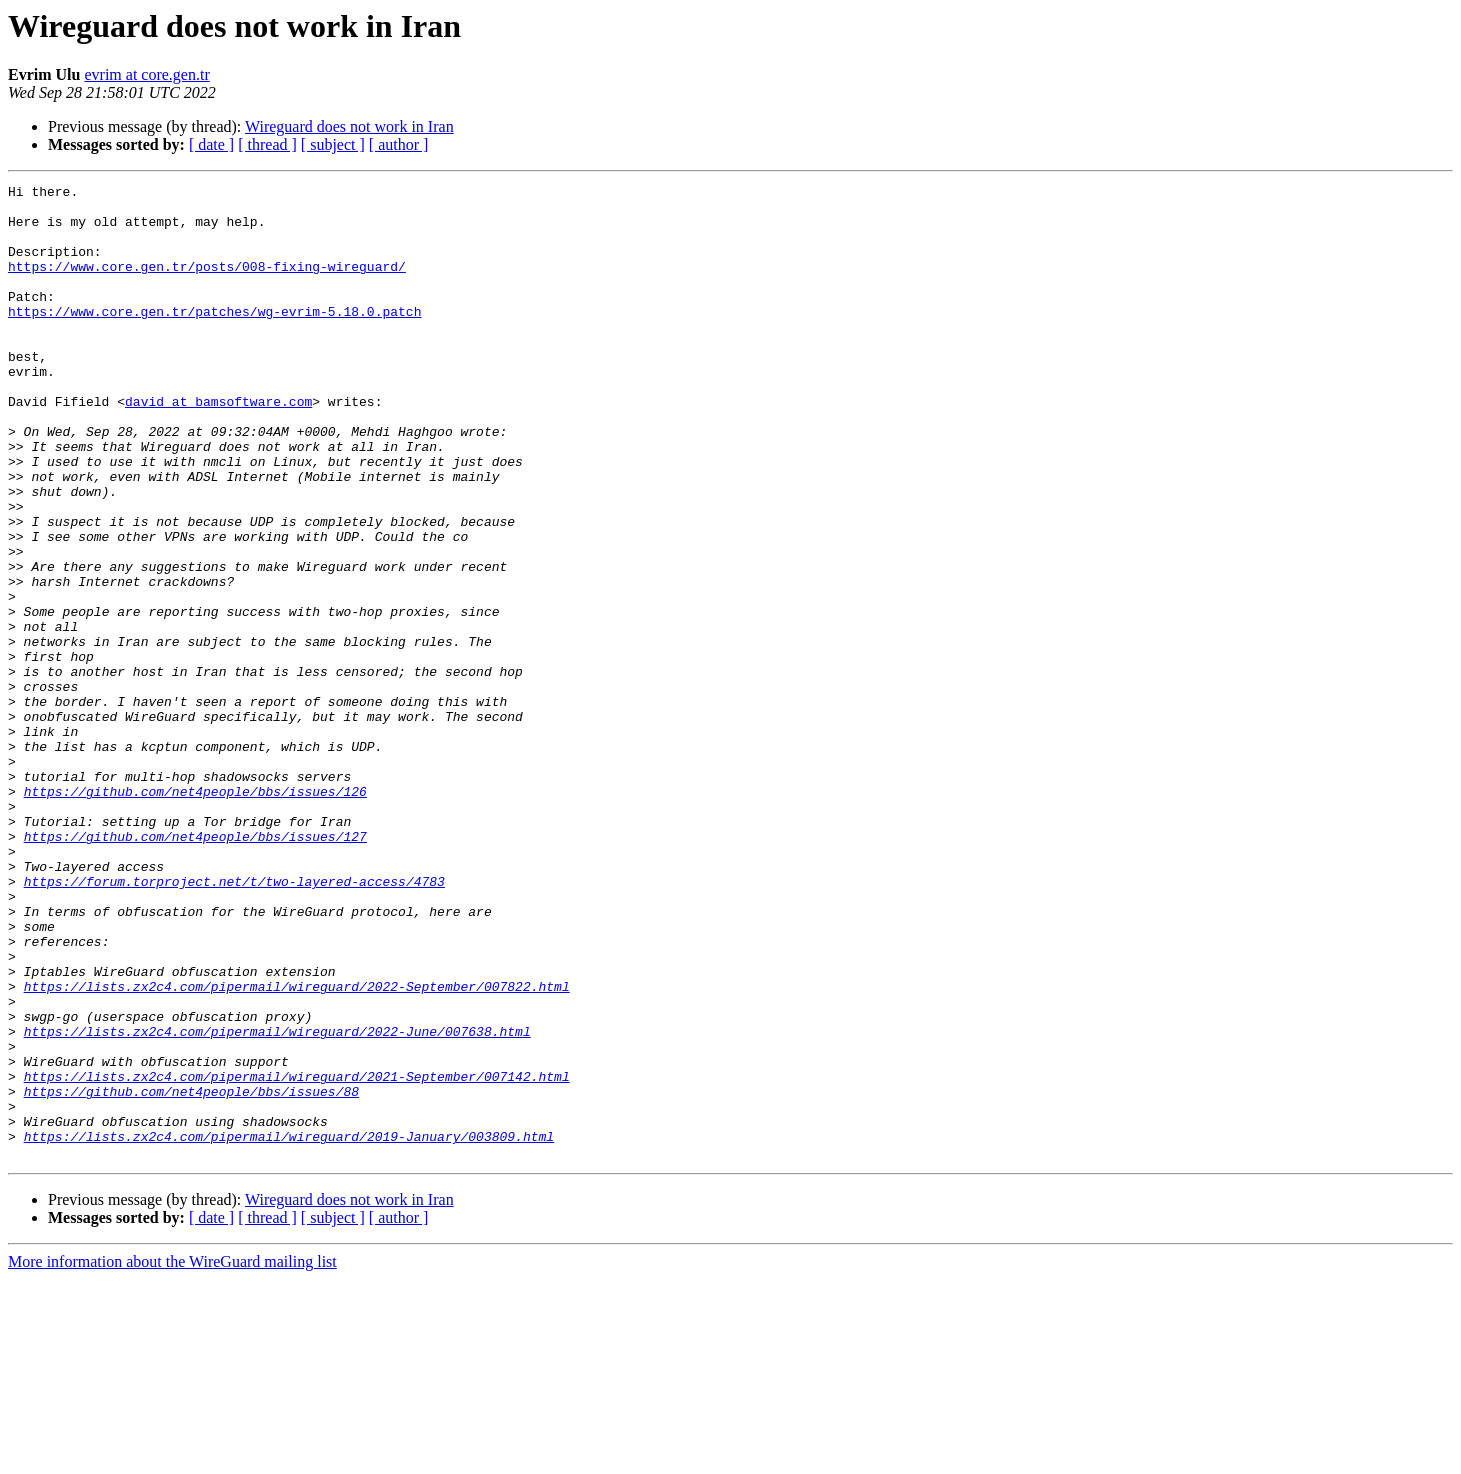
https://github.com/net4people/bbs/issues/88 (191, 1274)
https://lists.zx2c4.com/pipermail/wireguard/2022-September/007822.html (297, 1148)
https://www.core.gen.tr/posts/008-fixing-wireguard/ (207, 284)
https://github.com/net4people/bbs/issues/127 (195, 968)
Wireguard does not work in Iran (349, 126)
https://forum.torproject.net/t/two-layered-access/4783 (234, 1022)
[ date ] (211, 144)
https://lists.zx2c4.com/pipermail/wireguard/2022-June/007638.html (277, 1202)
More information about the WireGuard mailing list (172, 1456)
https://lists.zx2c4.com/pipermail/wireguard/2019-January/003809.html (289, 1328)
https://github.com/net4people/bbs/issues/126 (195, 914)
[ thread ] (267, 144)
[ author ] (399, 144)
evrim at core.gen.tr (146, 74)
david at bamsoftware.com (218, 446)
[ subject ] (333, 144)
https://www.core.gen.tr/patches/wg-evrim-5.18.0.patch (214, 338)
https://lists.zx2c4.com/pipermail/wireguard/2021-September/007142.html (297, 1256)
